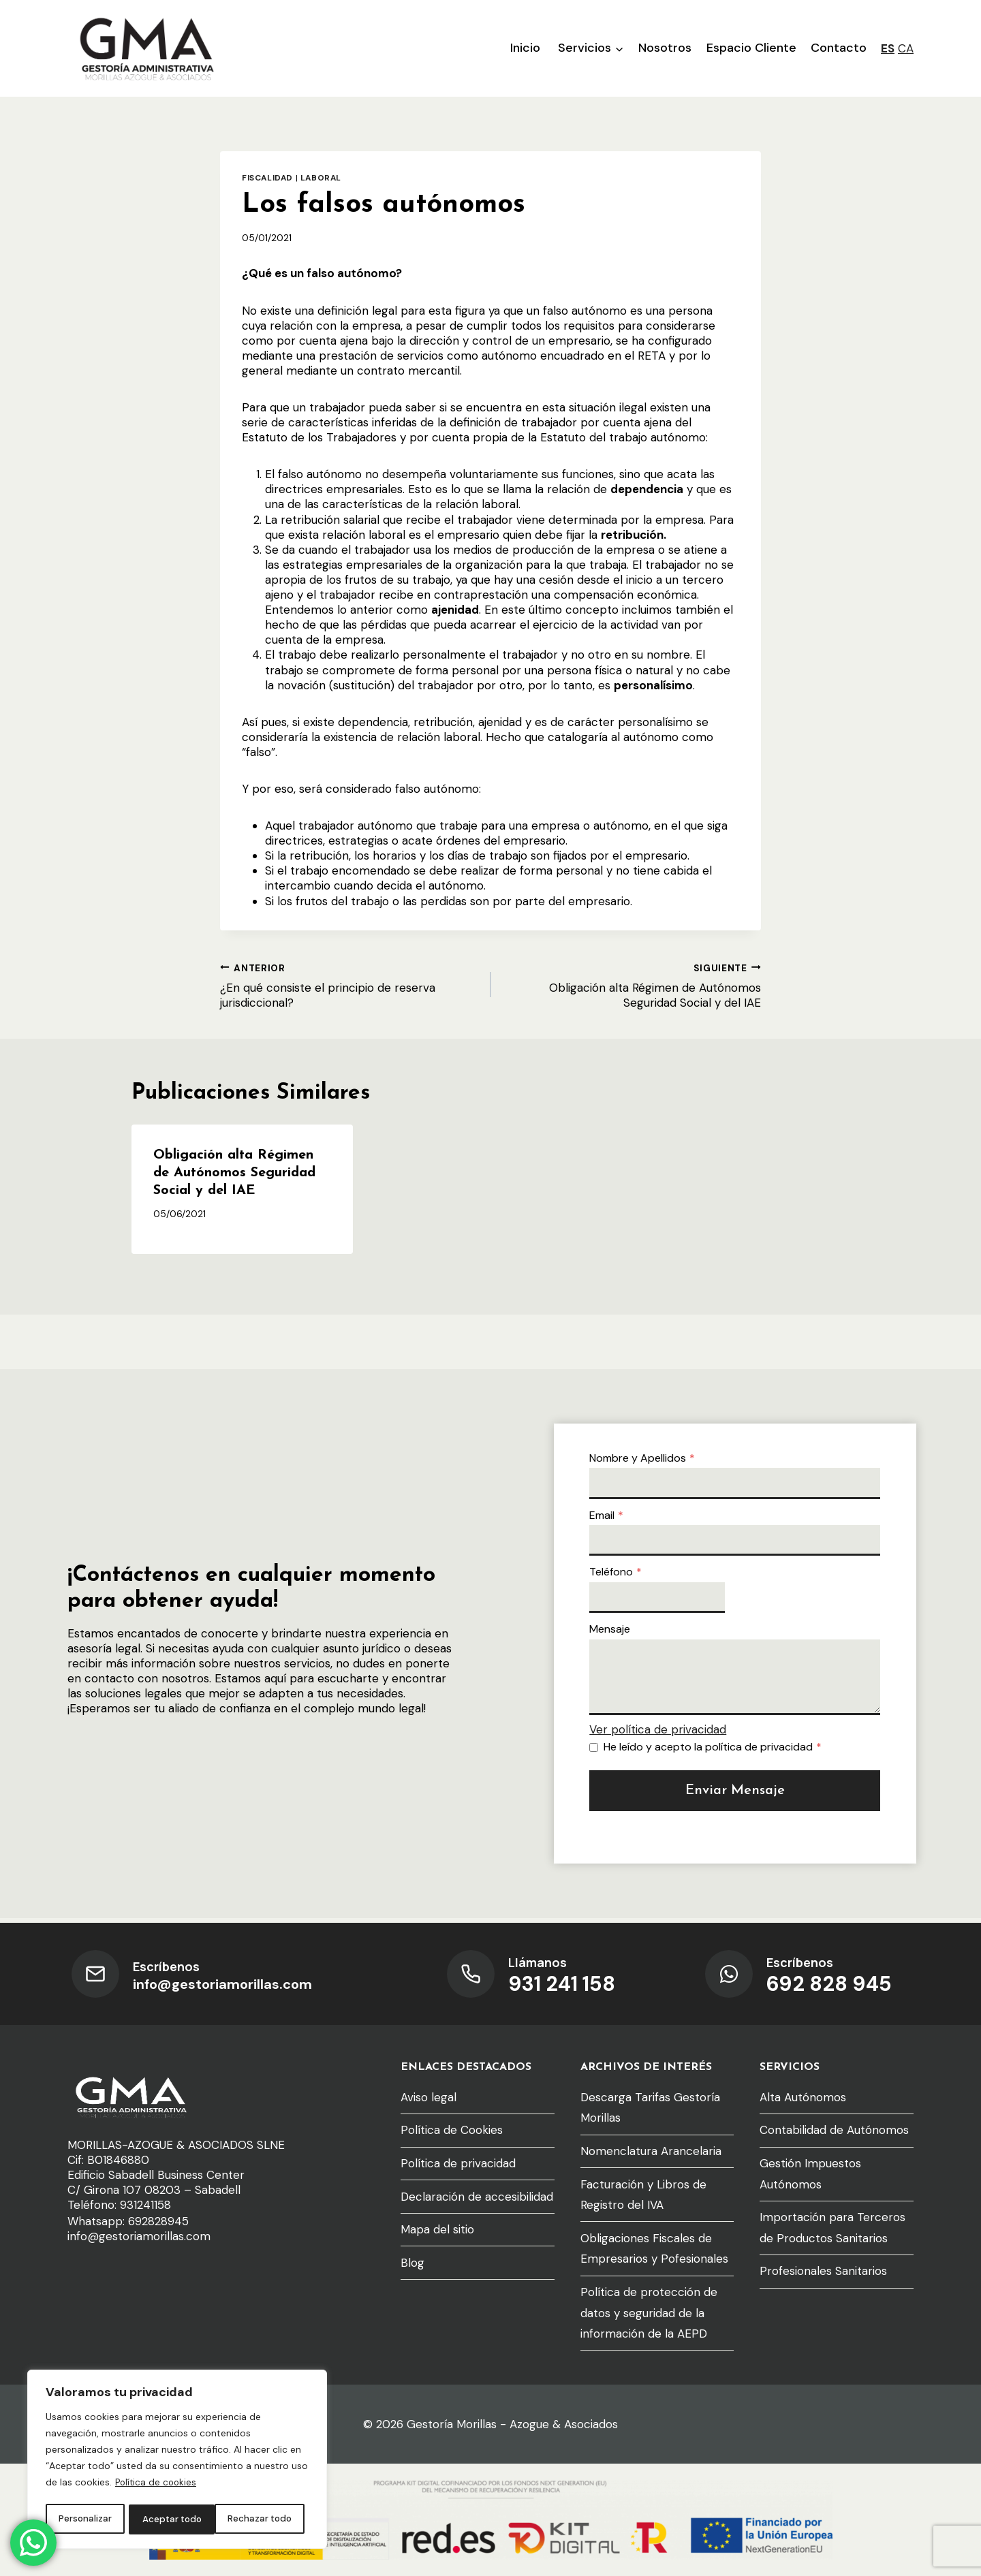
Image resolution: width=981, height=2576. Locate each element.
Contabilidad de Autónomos (834, 2129)
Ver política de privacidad (663, 1732)
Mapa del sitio (437, 2229)
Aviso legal (428, 2097)
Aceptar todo (265, 2519)
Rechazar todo (173, 2519)
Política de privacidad (458, 2163)
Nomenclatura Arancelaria (650, 2150)
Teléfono (621, 1574)
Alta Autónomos (803, 2097)
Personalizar (84, 2519)
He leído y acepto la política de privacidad (718, 1749)
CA (906, 48)
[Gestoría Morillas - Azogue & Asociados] (146, 48)
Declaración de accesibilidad (477, 2196)
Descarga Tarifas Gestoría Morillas (650, 2108)
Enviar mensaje (735, 1793)
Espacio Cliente (751, 48)
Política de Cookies (452, 2129)
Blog (412, 2262)
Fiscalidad (267, 177)
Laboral (320, 177)
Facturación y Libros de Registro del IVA (643, 2195)
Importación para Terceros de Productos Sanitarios (832, 2228)
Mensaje (615, 1631)
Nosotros (664, 48)
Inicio (525, 48)
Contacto (839, 48)
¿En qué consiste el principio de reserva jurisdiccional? (349, 984)
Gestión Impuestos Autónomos (810, 2174)
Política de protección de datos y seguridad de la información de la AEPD (648, 2312)
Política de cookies (157, 2485)
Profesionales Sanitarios (823, 2270)
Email (612, 1517)
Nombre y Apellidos (647, 1460)
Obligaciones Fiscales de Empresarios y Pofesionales (654, 2249)
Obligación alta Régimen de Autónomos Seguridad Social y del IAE (631, 984)
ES (887, 48)
